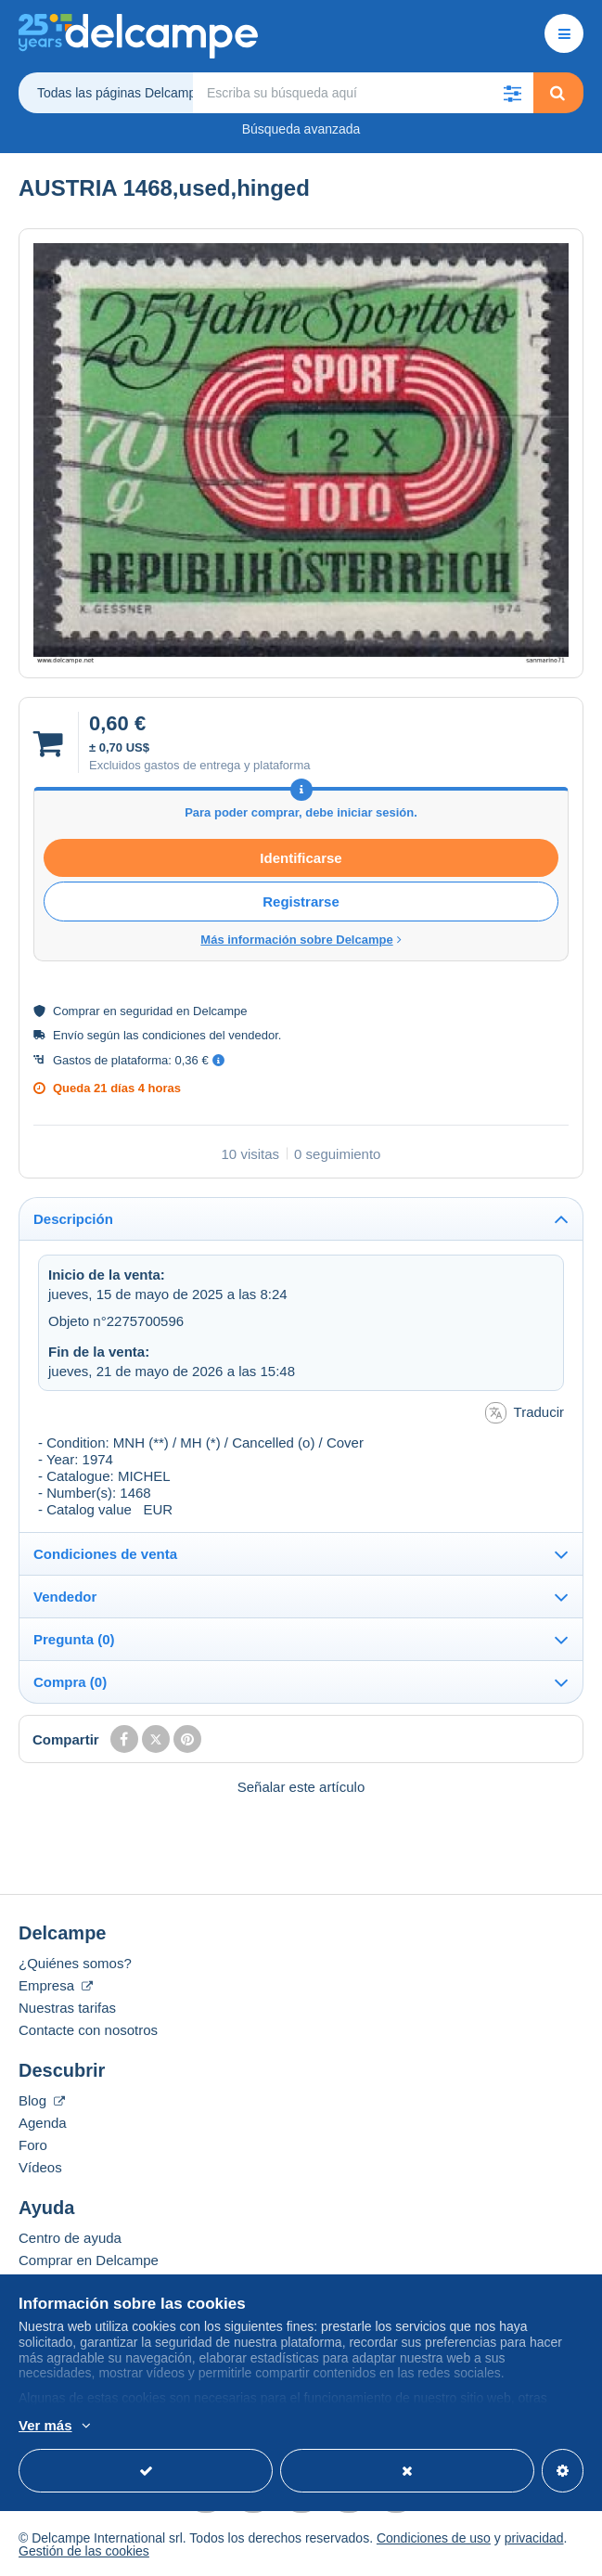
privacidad (534, 2538)
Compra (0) (70, 1682)
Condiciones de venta (105, 1554)
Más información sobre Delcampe (300, 940)
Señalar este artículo (301, 1787)
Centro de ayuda (70, 2238)
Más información (335, 2426)
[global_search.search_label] (363, 92)
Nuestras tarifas (67, 2008)
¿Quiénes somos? (75, 1963)
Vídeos (40, 2167)
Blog (42, 2100)
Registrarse (301, 901)
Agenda (43, 2123)
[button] (513, 92)
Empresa (56, 1985)
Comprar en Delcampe (89, 2260)
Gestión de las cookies (84, 2551)
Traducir (524, 1412)
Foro (33, 2145)
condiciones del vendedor (210, 1035)
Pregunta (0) (74, 1639)
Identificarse (300, 858)
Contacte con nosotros (88, 2030)
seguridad (146, 1011)
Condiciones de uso (434, 2538)
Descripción (73, 1219)
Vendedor (64, 1596)
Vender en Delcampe (83, 2282)
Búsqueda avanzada (301, 129)
